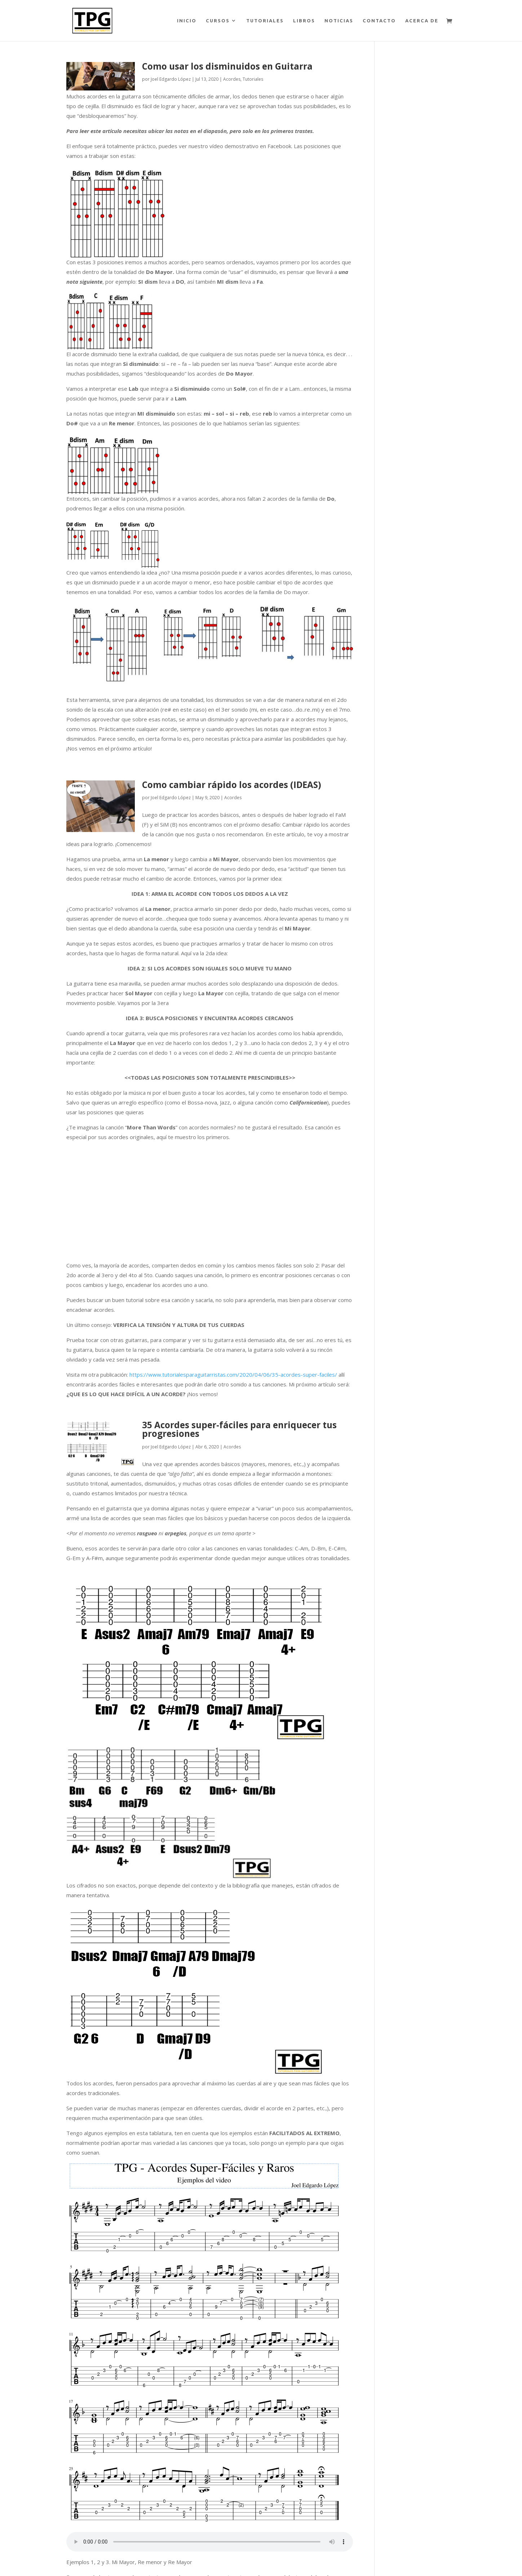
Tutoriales (253, 79)
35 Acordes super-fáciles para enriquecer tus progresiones (239, 1429)
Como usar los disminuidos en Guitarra (227, 66)
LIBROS (304, 20)
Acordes (231, 79)
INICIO (186, 20)
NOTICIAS (338, 20)
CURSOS (218, 20)
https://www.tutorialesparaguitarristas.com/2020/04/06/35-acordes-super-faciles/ (233, 1374)
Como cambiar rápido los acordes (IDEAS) (231, 785)
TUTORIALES (265, 20)
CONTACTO (379, 20)
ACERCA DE (421, 20)
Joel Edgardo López (171, 79)
